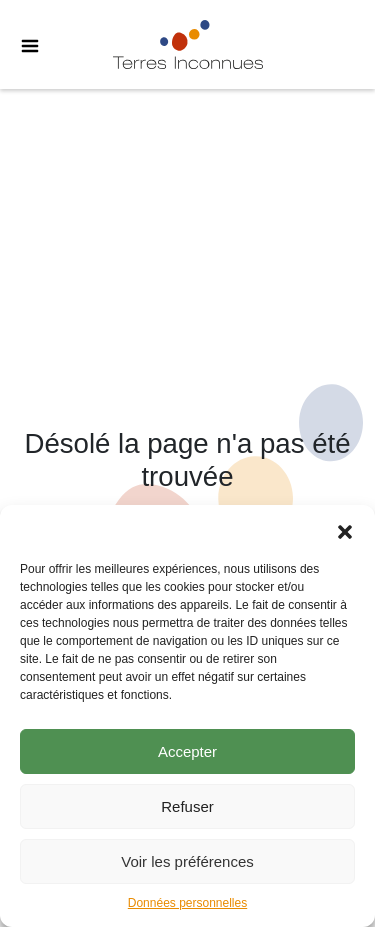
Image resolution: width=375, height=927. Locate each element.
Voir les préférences (187, 861)
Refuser (187, 806)
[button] (345, 530)
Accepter (187, 751)
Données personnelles (187, 903)
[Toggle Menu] (20, 45)
